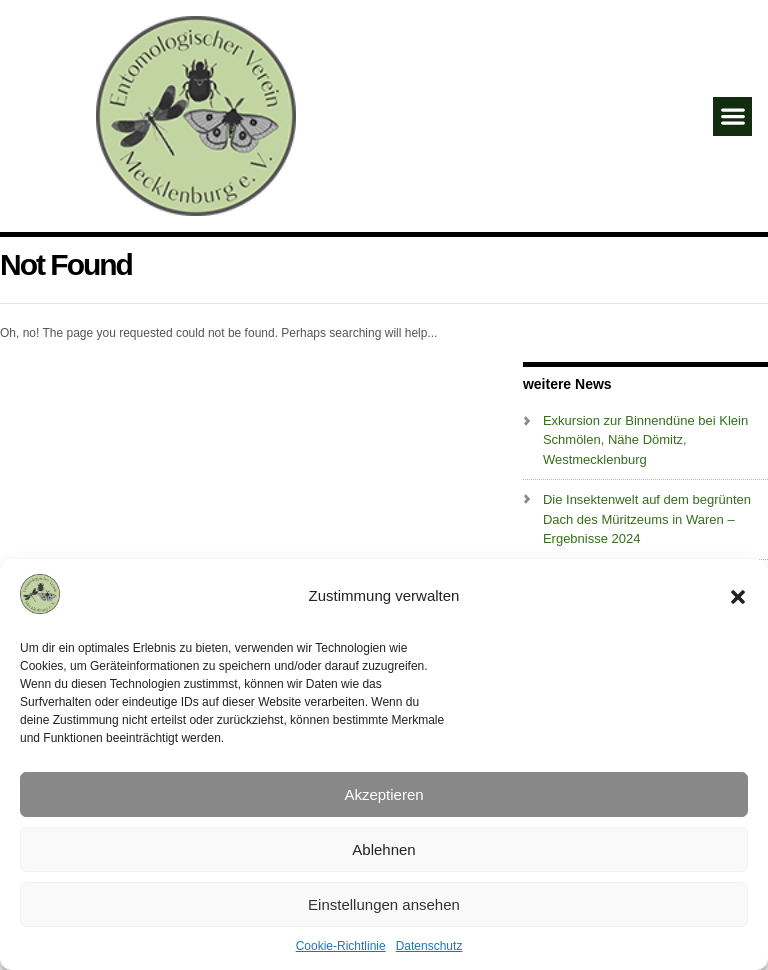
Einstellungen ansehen (384, 904)
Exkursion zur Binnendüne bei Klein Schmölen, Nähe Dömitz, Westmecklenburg (645, 440)
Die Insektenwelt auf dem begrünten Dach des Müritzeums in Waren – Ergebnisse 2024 (647, 519)
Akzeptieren (383, 794)
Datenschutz (429, 946)
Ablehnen (383, 849)
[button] (738, 597)
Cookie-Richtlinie (341, 946)
